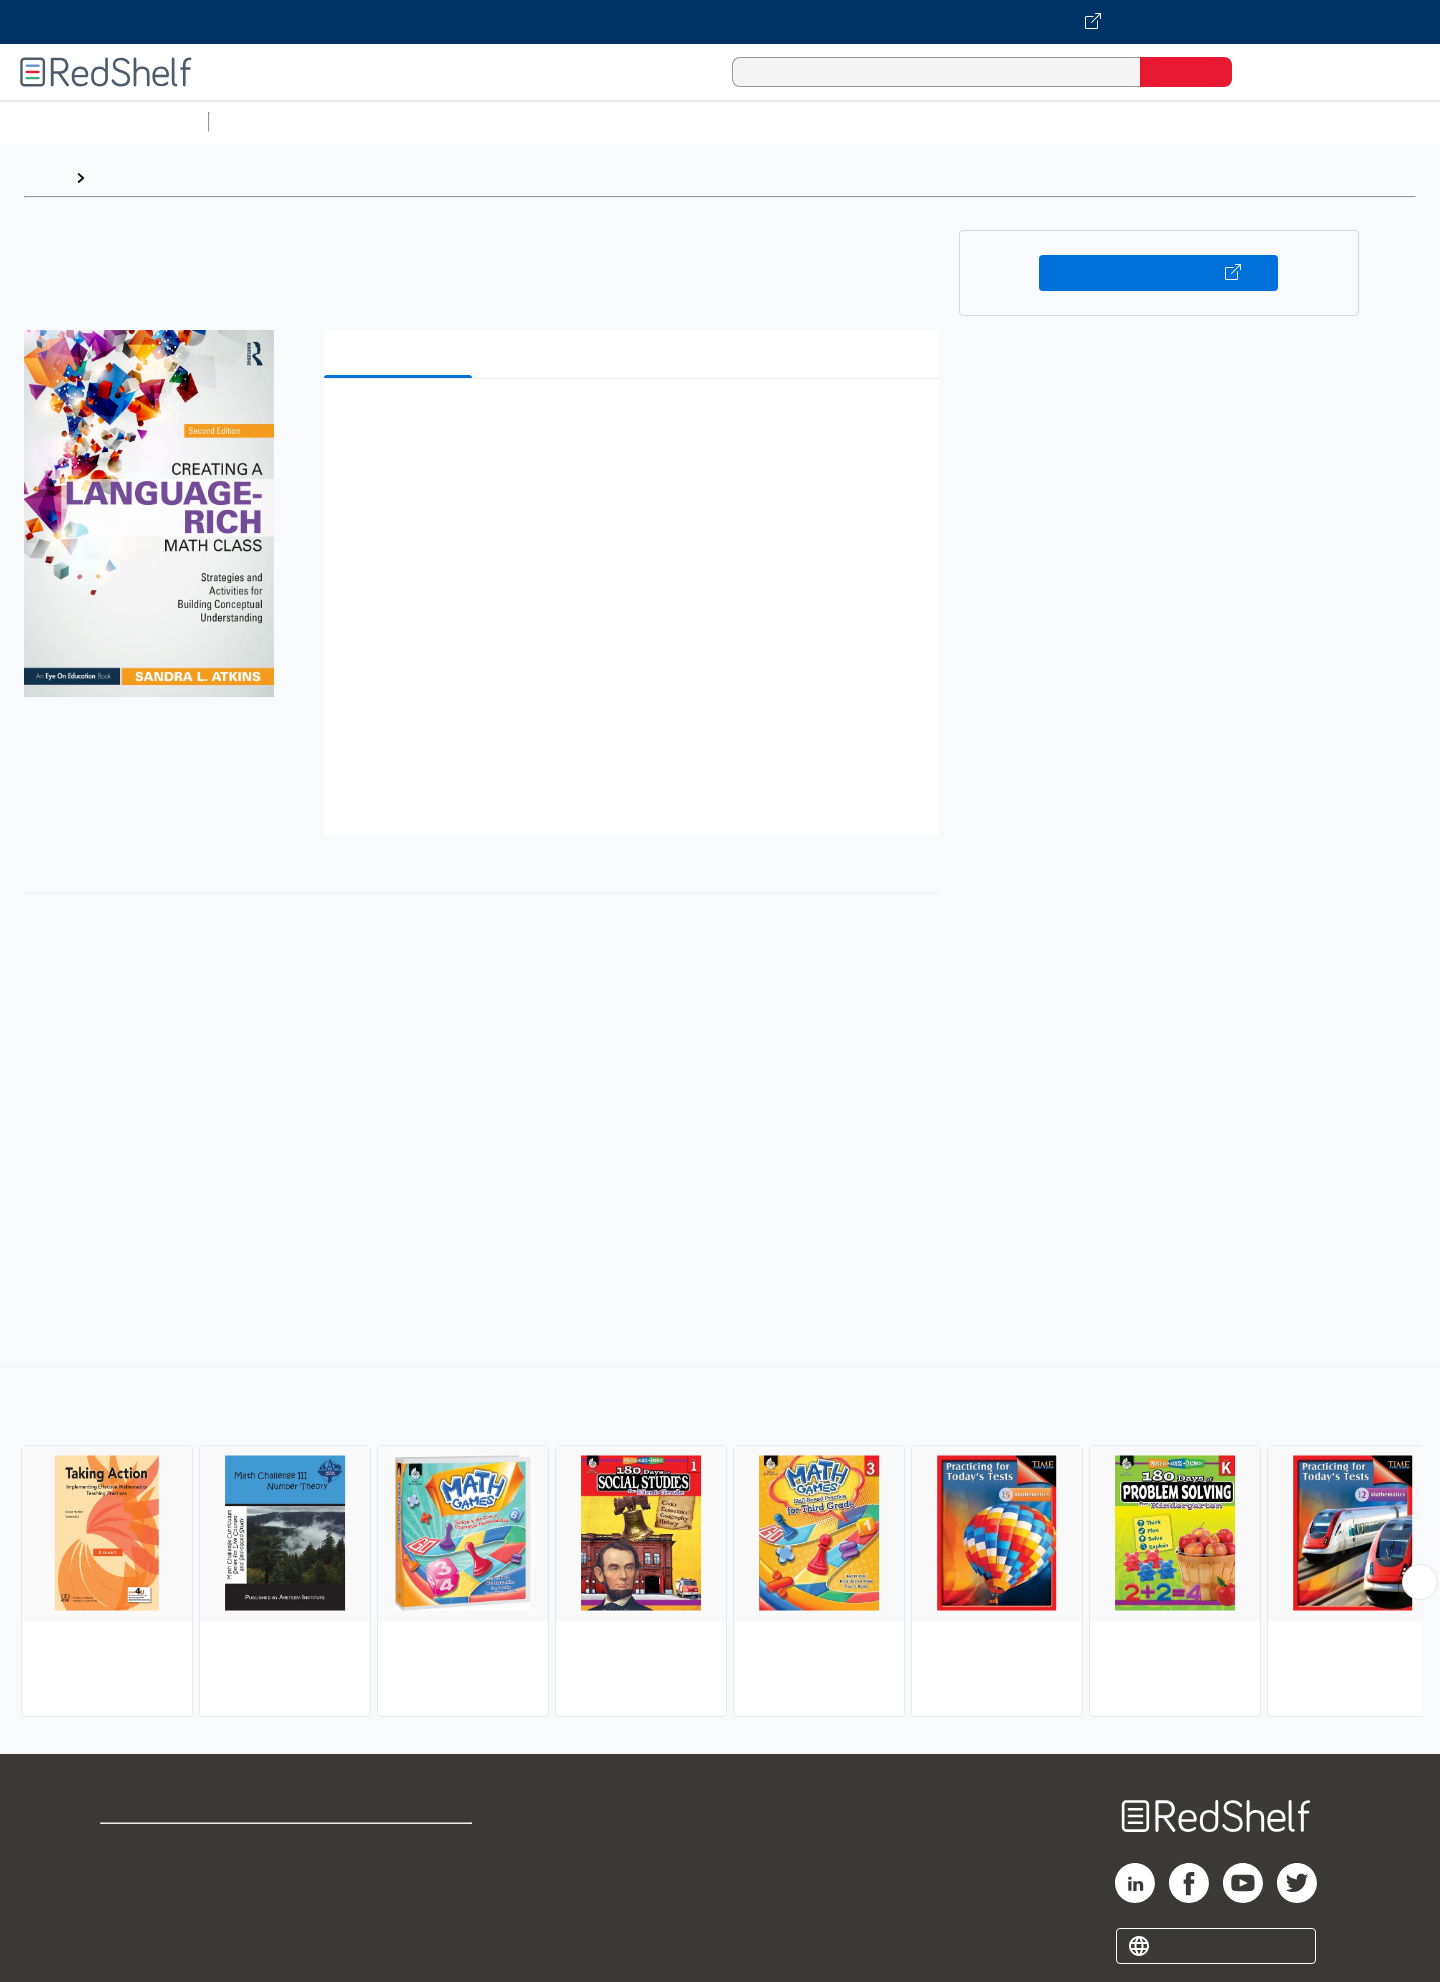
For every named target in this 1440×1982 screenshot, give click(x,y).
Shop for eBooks (164, 1847)
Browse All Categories (104, 121)
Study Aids (270, 121)
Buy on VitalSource (1158, 273)
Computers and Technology (571, 121)
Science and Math (392, 121)
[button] (635, 424)
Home (45, 177)
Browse (123, 177)
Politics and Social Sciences (985, 121)
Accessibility (396, 1911)
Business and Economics (776, 121)
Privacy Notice (155, 1911)
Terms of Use (400, 1847)
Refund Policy (400, 1879)
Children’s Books (1327, 121)
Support (130, 1879)
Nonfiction (1211, 121)
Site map (133, 1943)
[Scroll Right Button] (1420, 1582)
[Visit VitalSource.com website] (720, 22)
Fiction (1130, 121)
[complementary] (720, 1544)
